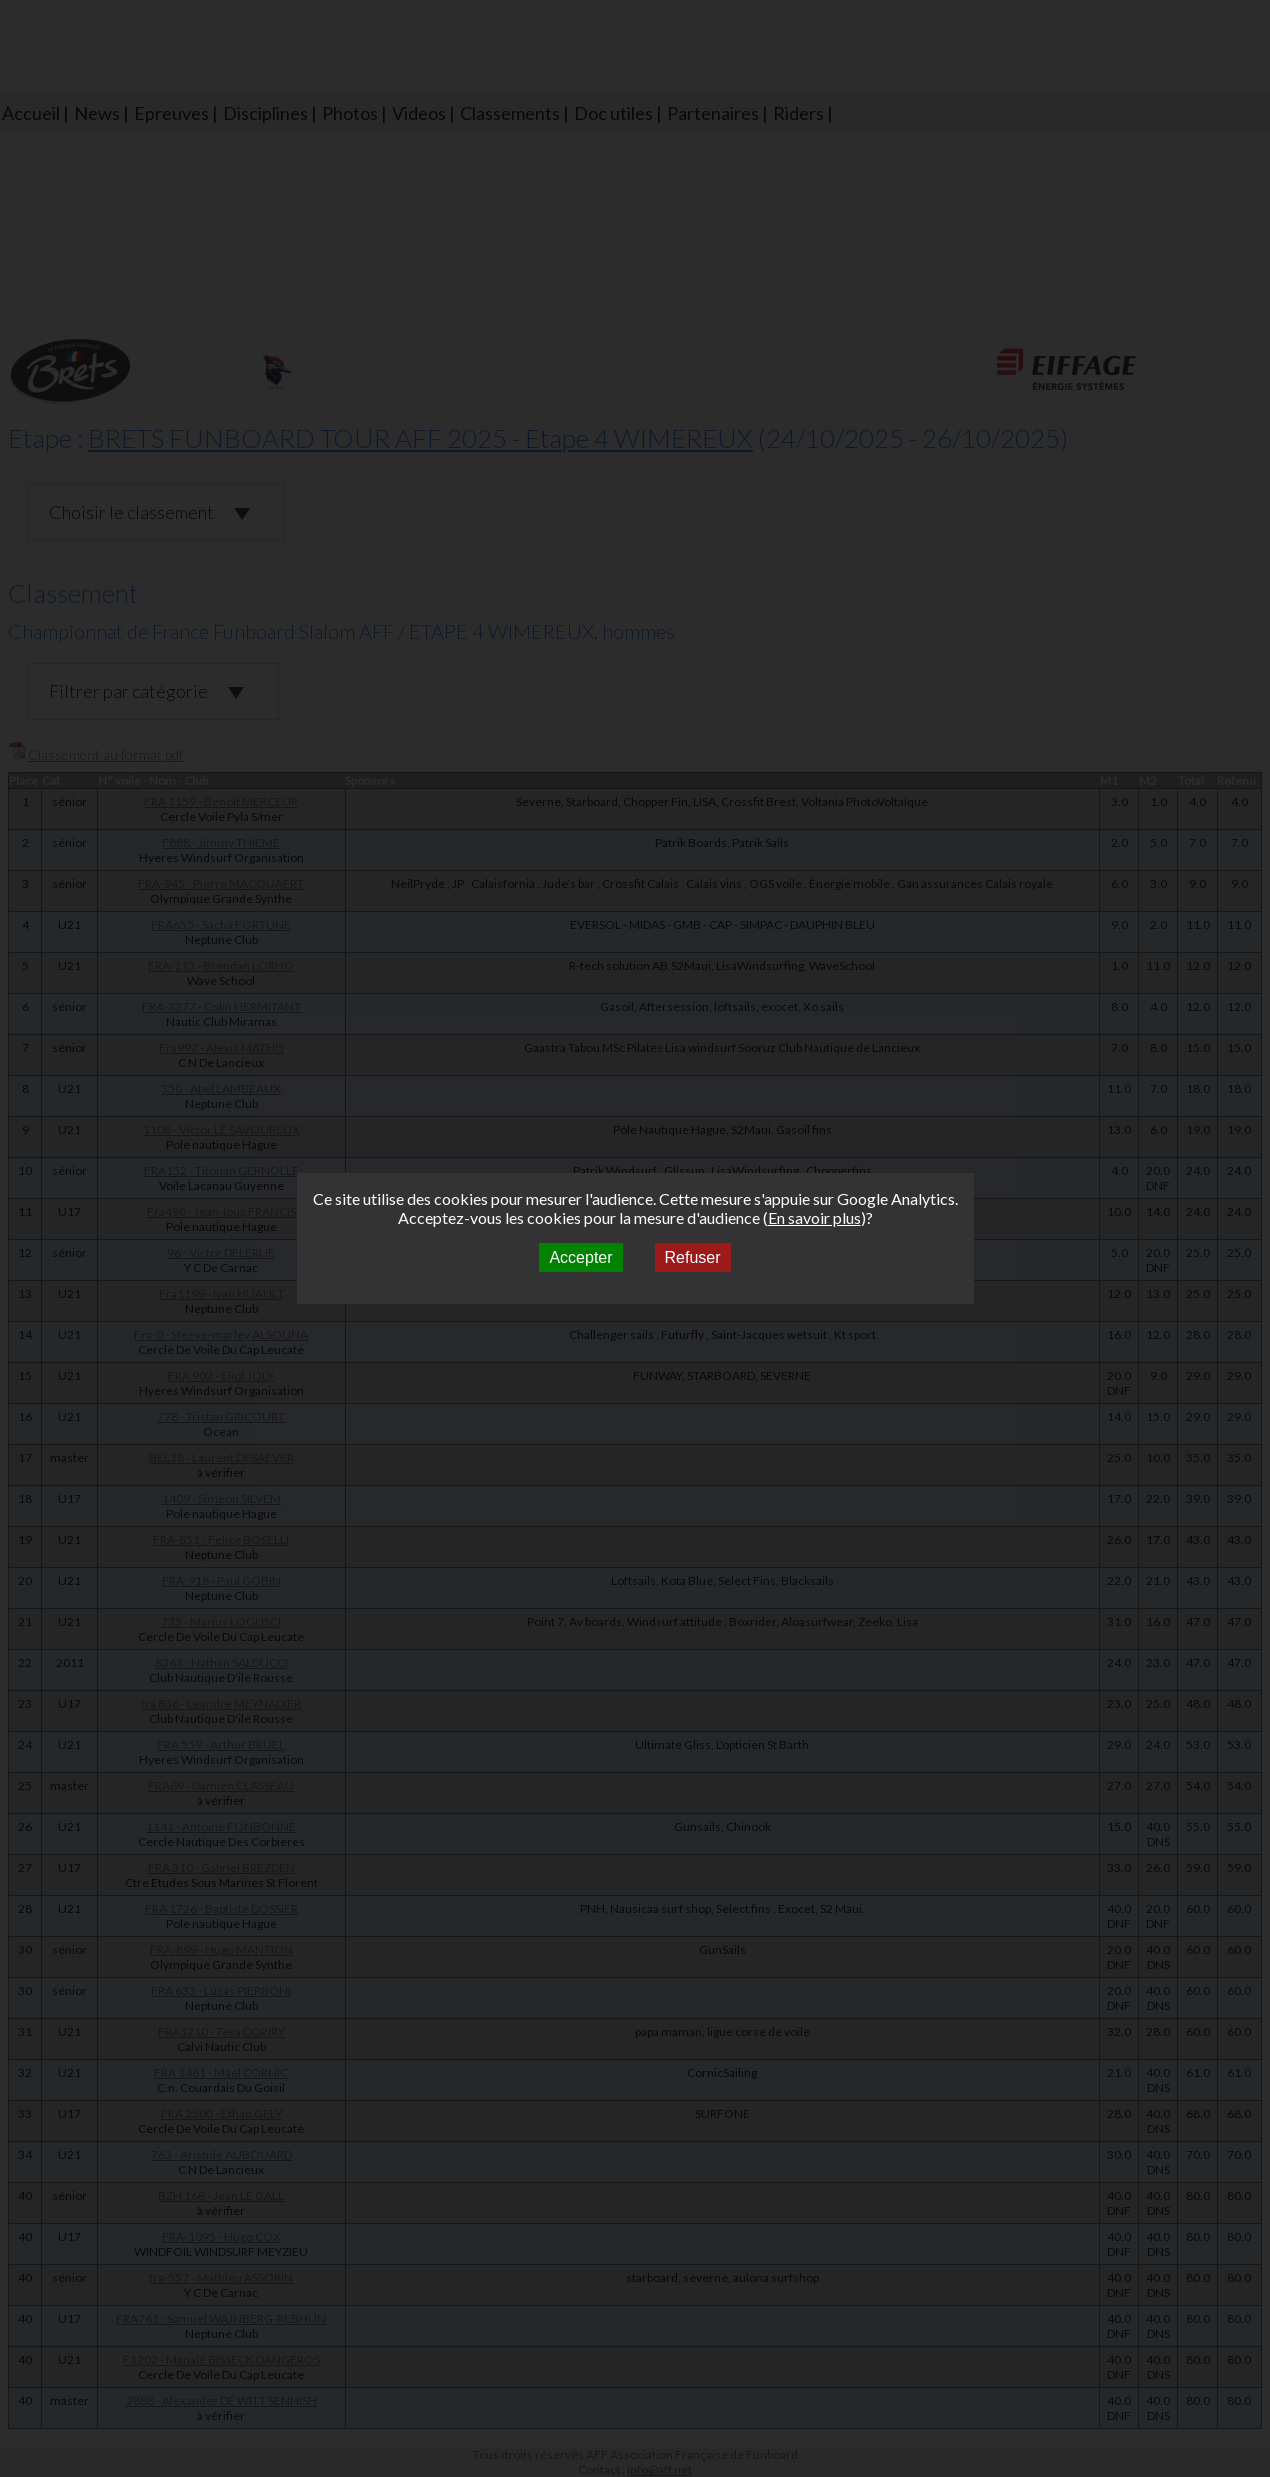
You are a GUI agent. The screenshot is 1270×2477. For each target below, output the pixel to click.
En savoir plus (814, 1217)
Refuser (693, 1257)
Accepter (580, 1257)
